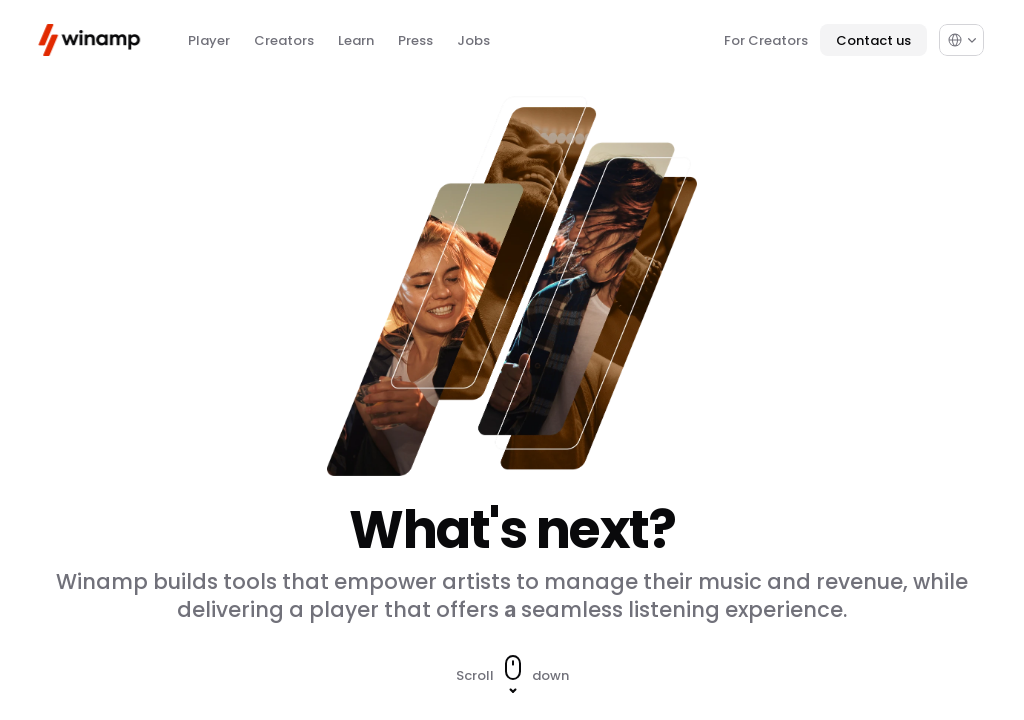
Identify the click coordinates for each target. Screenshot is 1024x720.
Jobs (473, 40)
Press (415, 40)
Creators (284, 40)
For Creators (766, 40)
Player (209, 40)
